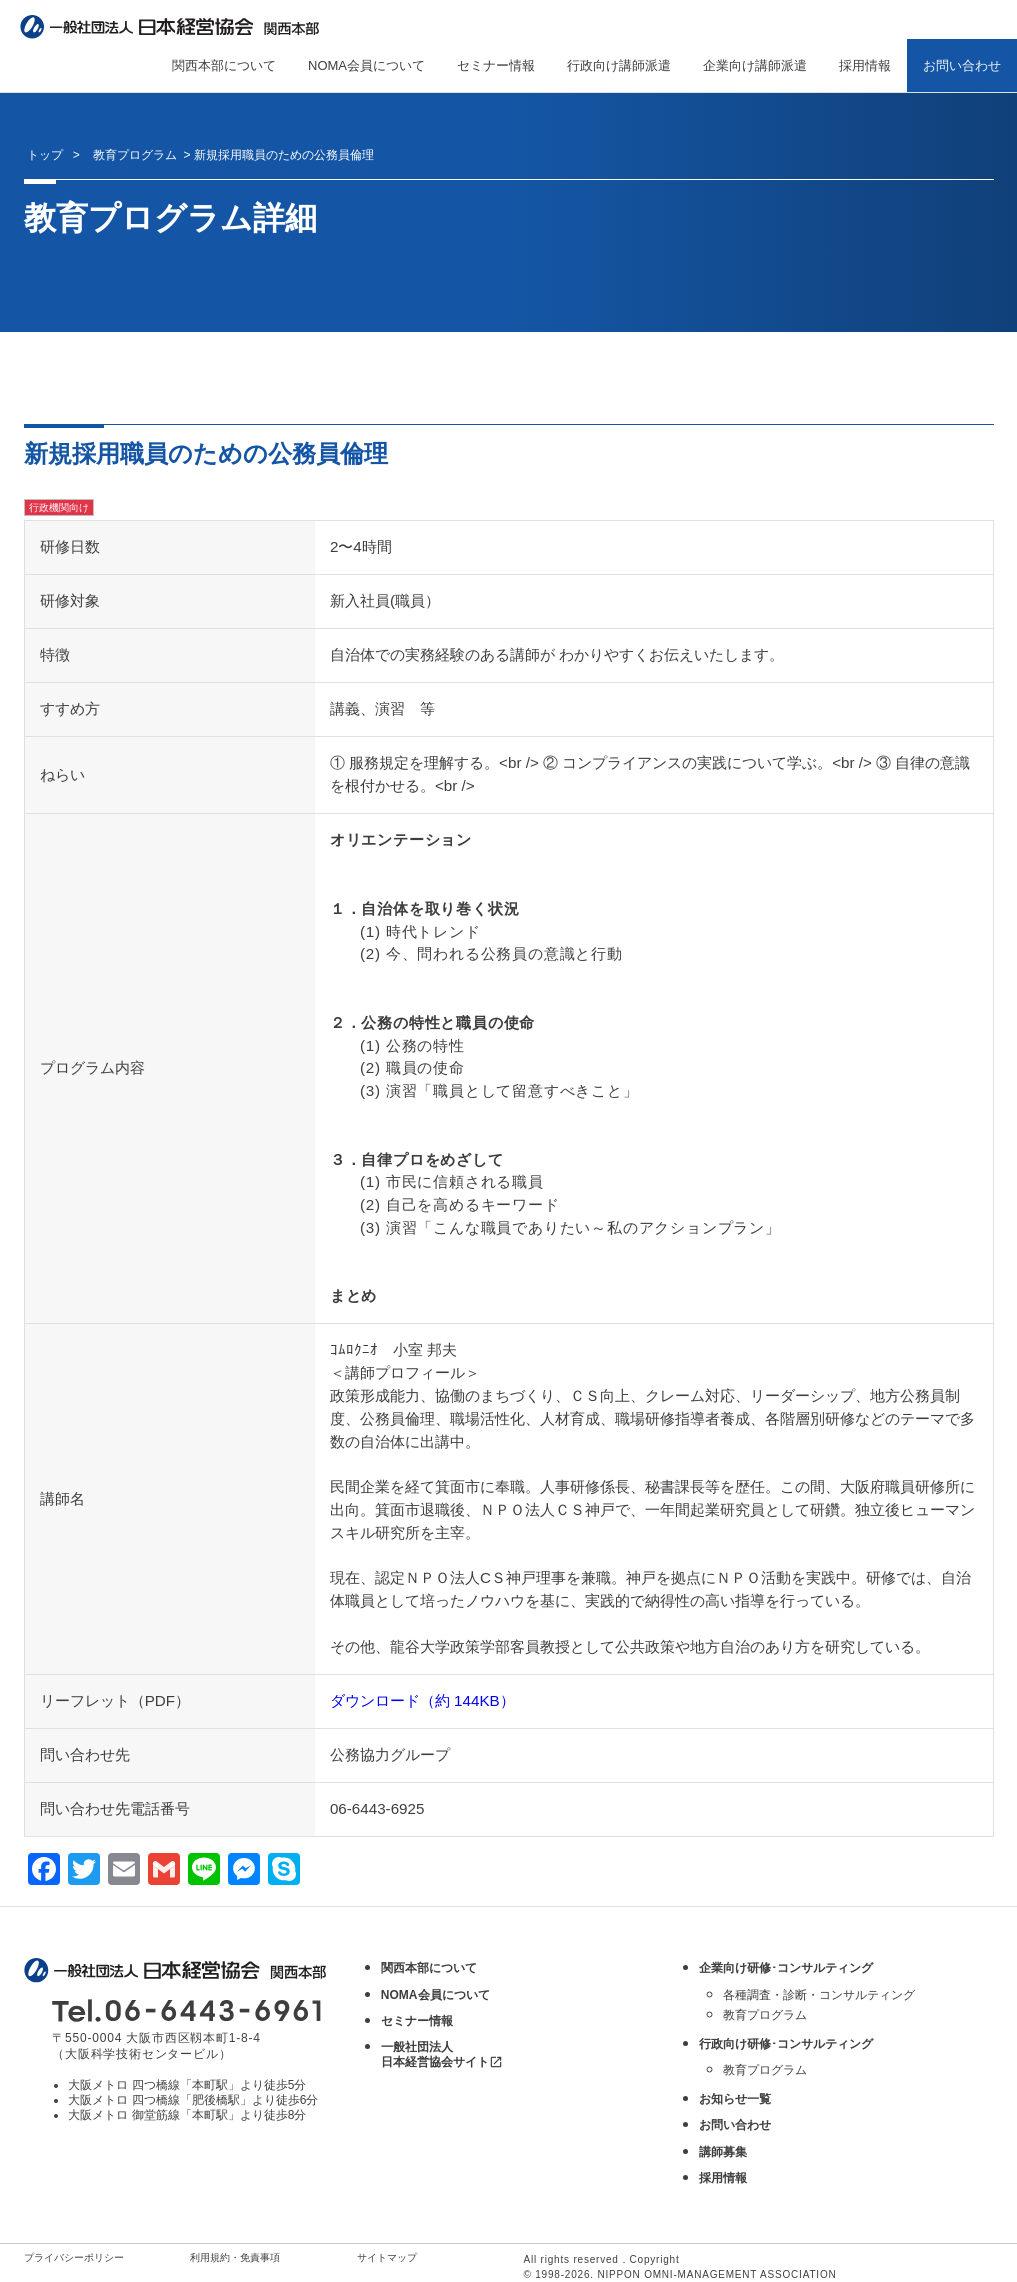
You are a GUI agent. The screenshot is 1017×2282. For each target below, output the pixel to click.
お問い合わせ (962, 65)
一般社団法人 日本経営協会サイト (442, 2054)
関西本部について (224, 65)
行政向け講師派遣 (619, 65)
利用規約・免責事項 (235, 2257)
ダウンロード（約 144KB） (422, 1700)
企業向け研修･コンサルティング (786, 1968)
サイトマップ (387, 2257)
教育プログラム (765, 2015)
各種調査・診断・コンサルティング (819, 1995)
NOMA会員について (366, 65)
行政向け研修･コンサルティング (786, 2044)
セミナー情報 (496, 65)
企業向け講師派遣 (755, 65)
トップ (45, 155)
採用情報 (865, 65)
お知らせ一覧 (735, 2099)
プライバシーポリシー (74, 2257)
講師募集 (723, 2152)
